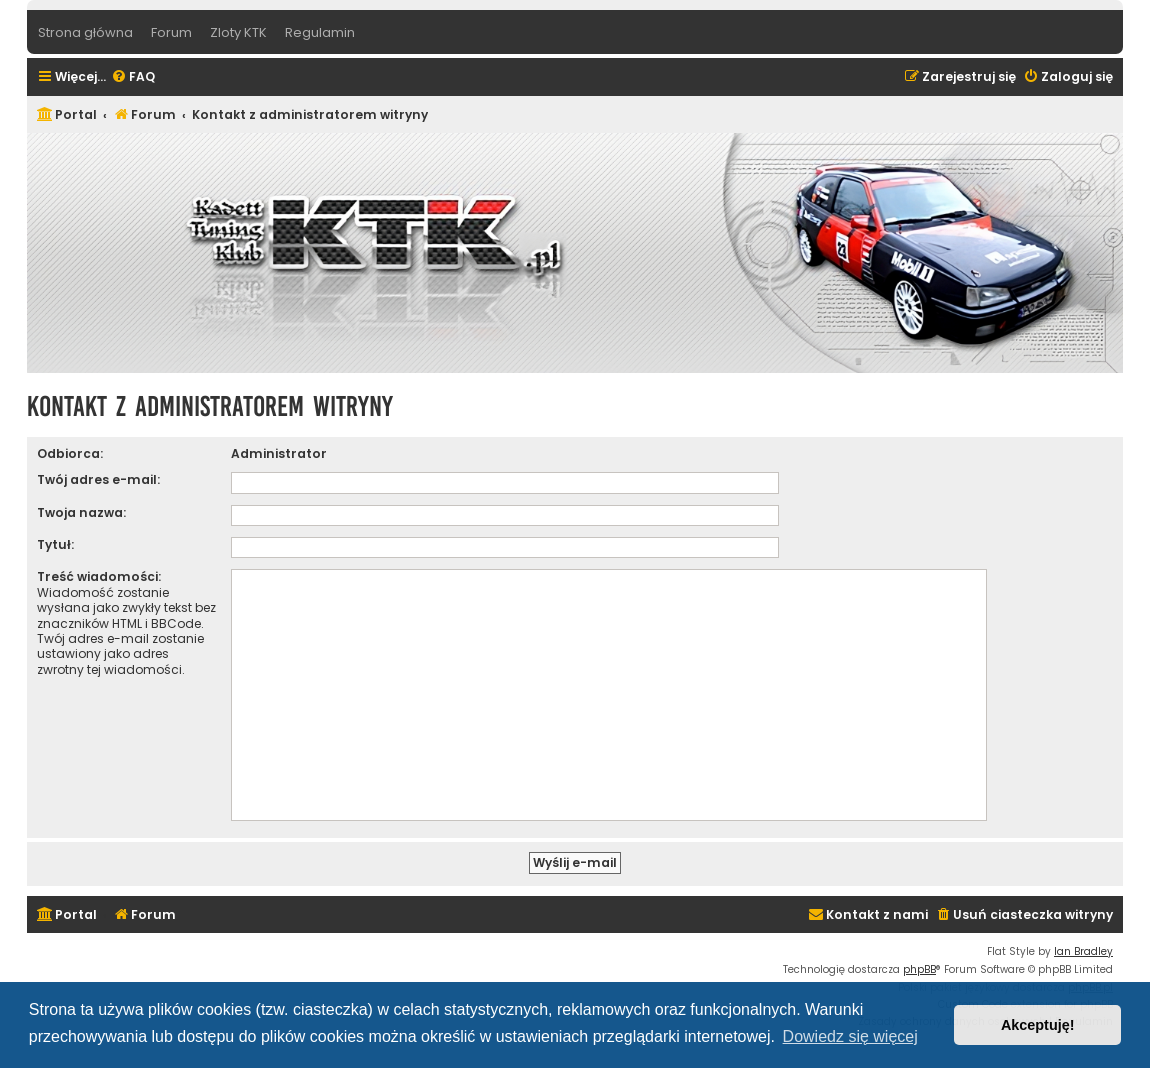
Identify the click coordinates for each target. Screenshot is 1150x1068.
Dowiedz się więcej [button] (850, 1036)
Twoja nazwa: (81, 512)
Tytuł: (55, 544)
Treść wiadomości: (99, 576)
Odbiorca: (70, 453)
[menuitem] (133, 77)
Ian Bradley (1083, 951)
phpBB (919, 969)
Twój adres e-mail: (98, 479)
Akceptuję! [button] (1038, 1025)
